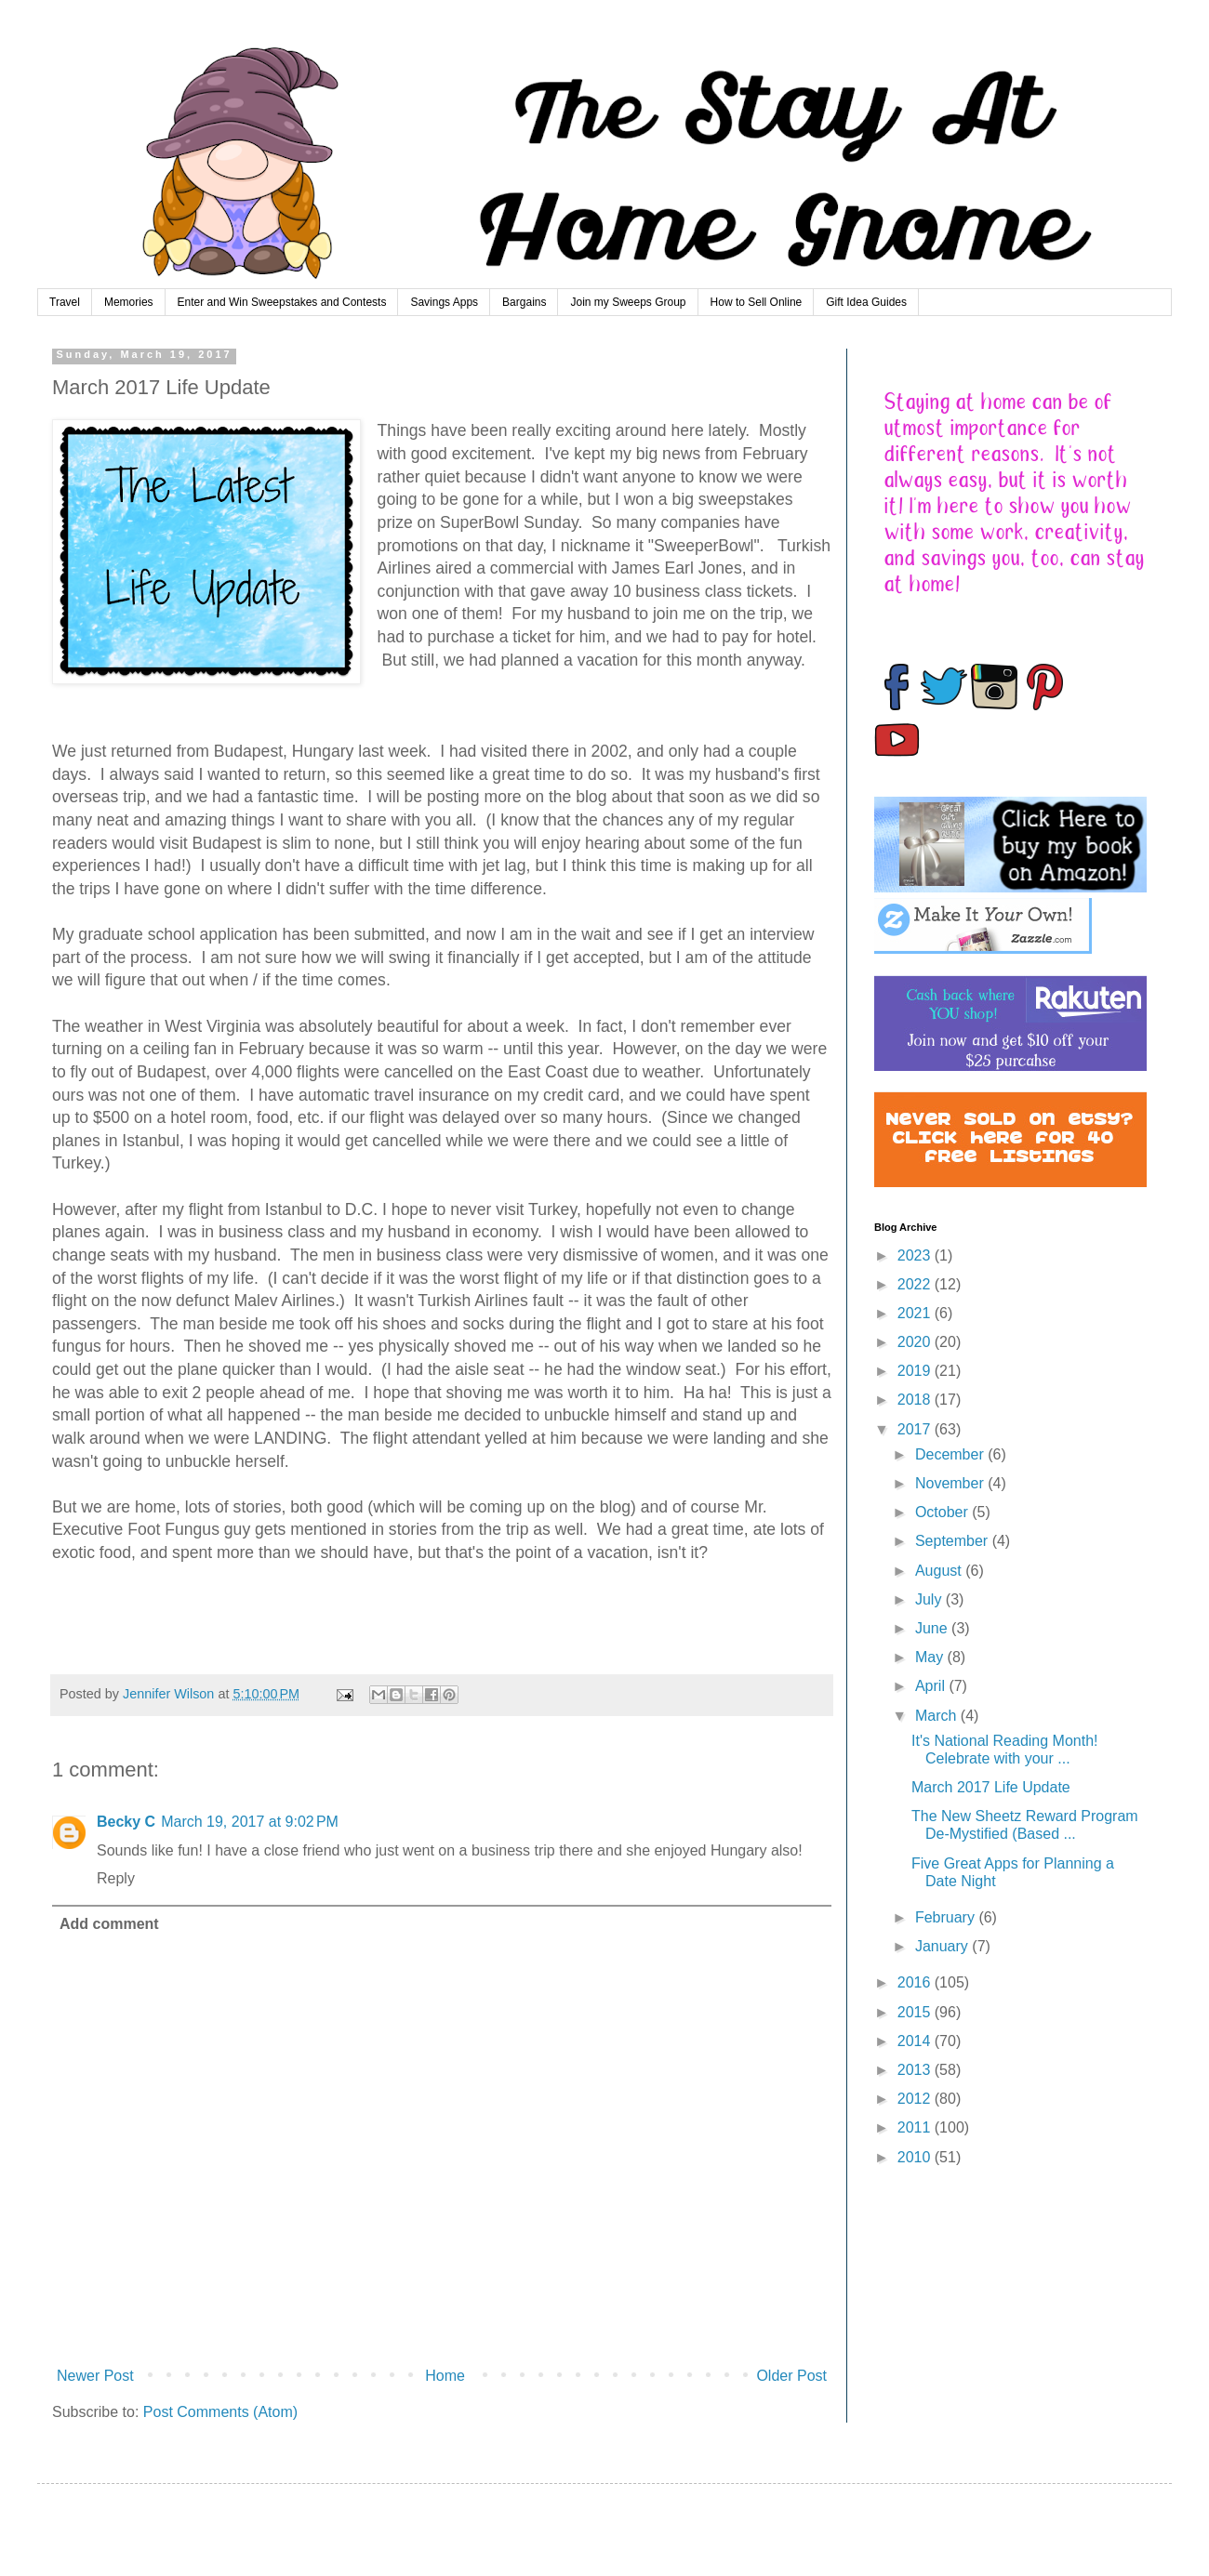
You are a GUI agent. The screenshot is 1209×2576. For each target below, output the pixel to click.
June (933, 1628)
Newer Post (95, 2376)
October (943, 1512)
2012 (916, 2099)
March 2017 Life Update (990, 1787)
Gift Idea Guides (866, 302)
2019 (916, 1371)
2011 (916, 2127)
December (951, 1454)
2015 (916, 2012)
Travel (64, 302)
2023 (916, 1255)
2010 (916, 2157)
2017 (916, 1429)
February (946, 1917)
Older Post (791, 2376)
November (951, 1483)
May (931, 1657)
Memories (128, 302)
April (932, 1686)
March (938, 1716)
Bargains (524, 302)
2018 (916, 1399)
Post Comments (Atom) (220, 2412)
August (940, 1571)
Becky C (126, 1822)
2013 (916, 2070)
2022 (916, 1284)
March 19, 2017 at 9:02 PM (250, 1822)
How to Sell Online (757, 302)
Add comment (109, 1924)
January (943, 1946)
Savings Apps (444, 302)
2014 (916, 2041)
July (930, 1599)
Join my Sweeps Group (627, 302)
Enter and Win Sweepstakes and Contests (282, 302)
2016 (916, 1982)
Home (445, 2376)
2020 (916, 1342)
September (953, 1541)
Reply (116, 1878)
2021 (916, 1313)
